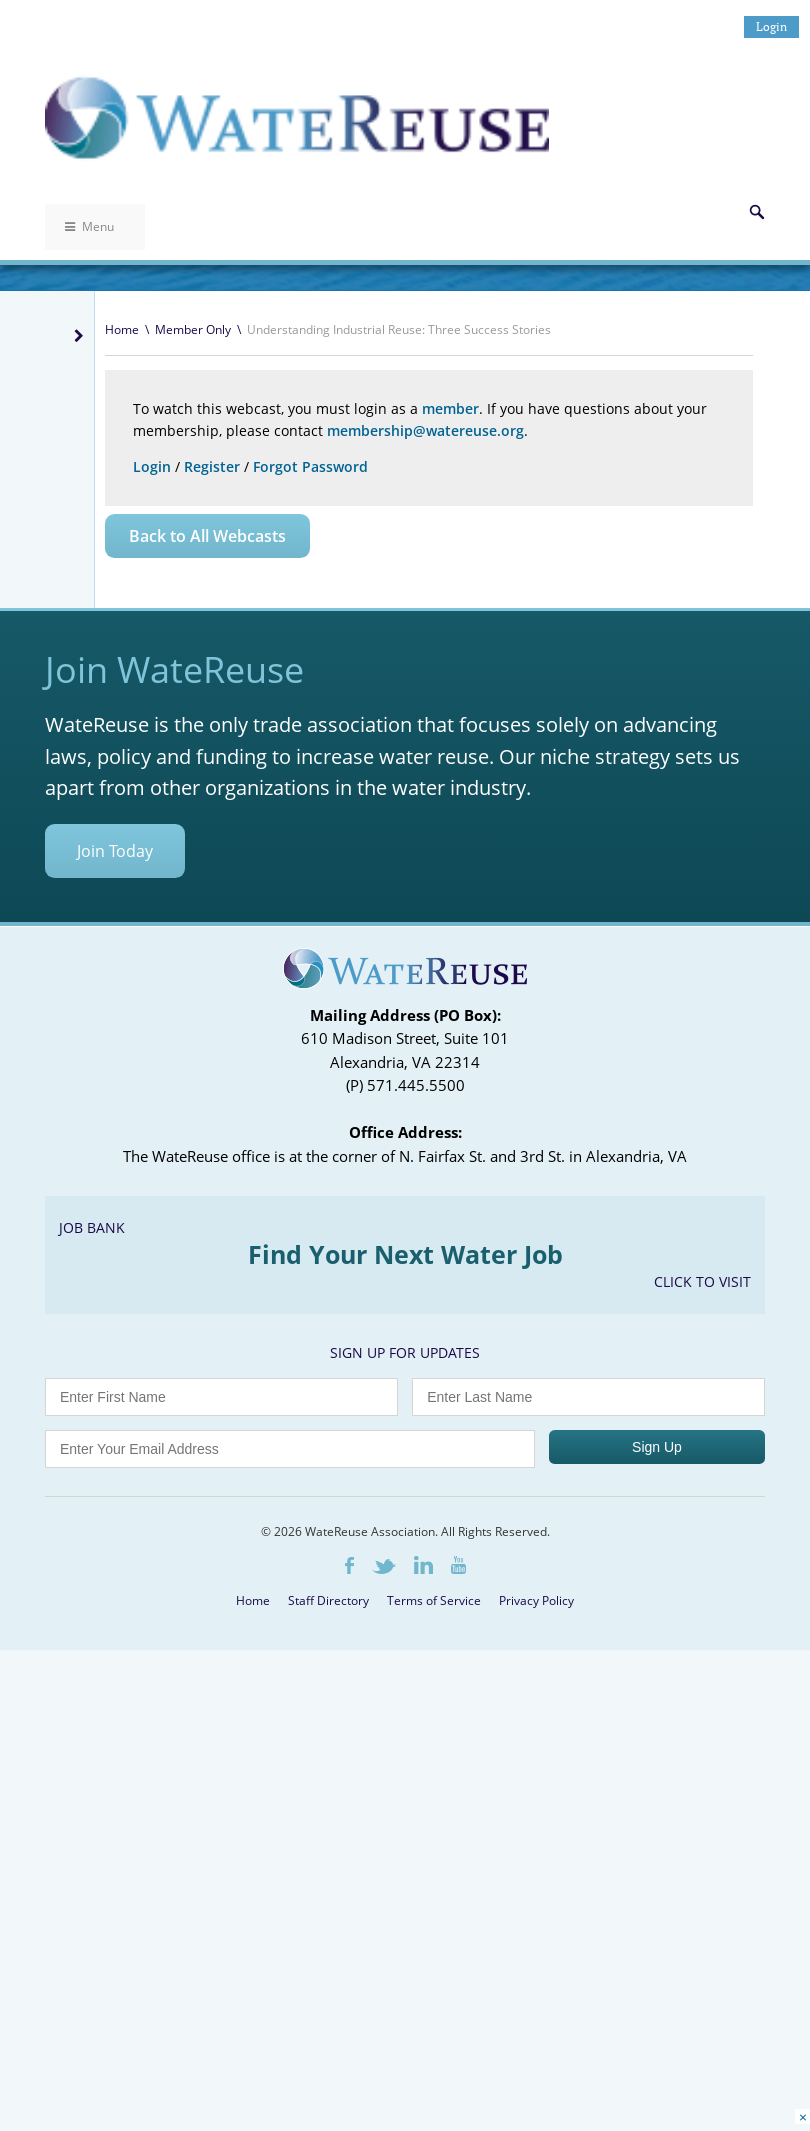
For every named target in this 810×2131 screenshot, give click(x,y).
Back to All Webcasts (207, 536)
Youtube (458, 1565)
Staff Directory (328, 1600)
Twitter (384, 1566)
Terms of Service (434, 1600)
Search (757, 212)
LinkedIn (423, 1565)
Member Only (193, 329)
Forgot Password (310, 466)
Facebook (349, 1565)
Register (212, 466)
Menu (89, 226)
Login (771, 26)
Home (122, 329)
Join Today (115, 851)
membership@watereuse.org (425, 430)
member (450, 408)
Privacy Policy (536, 1600)
